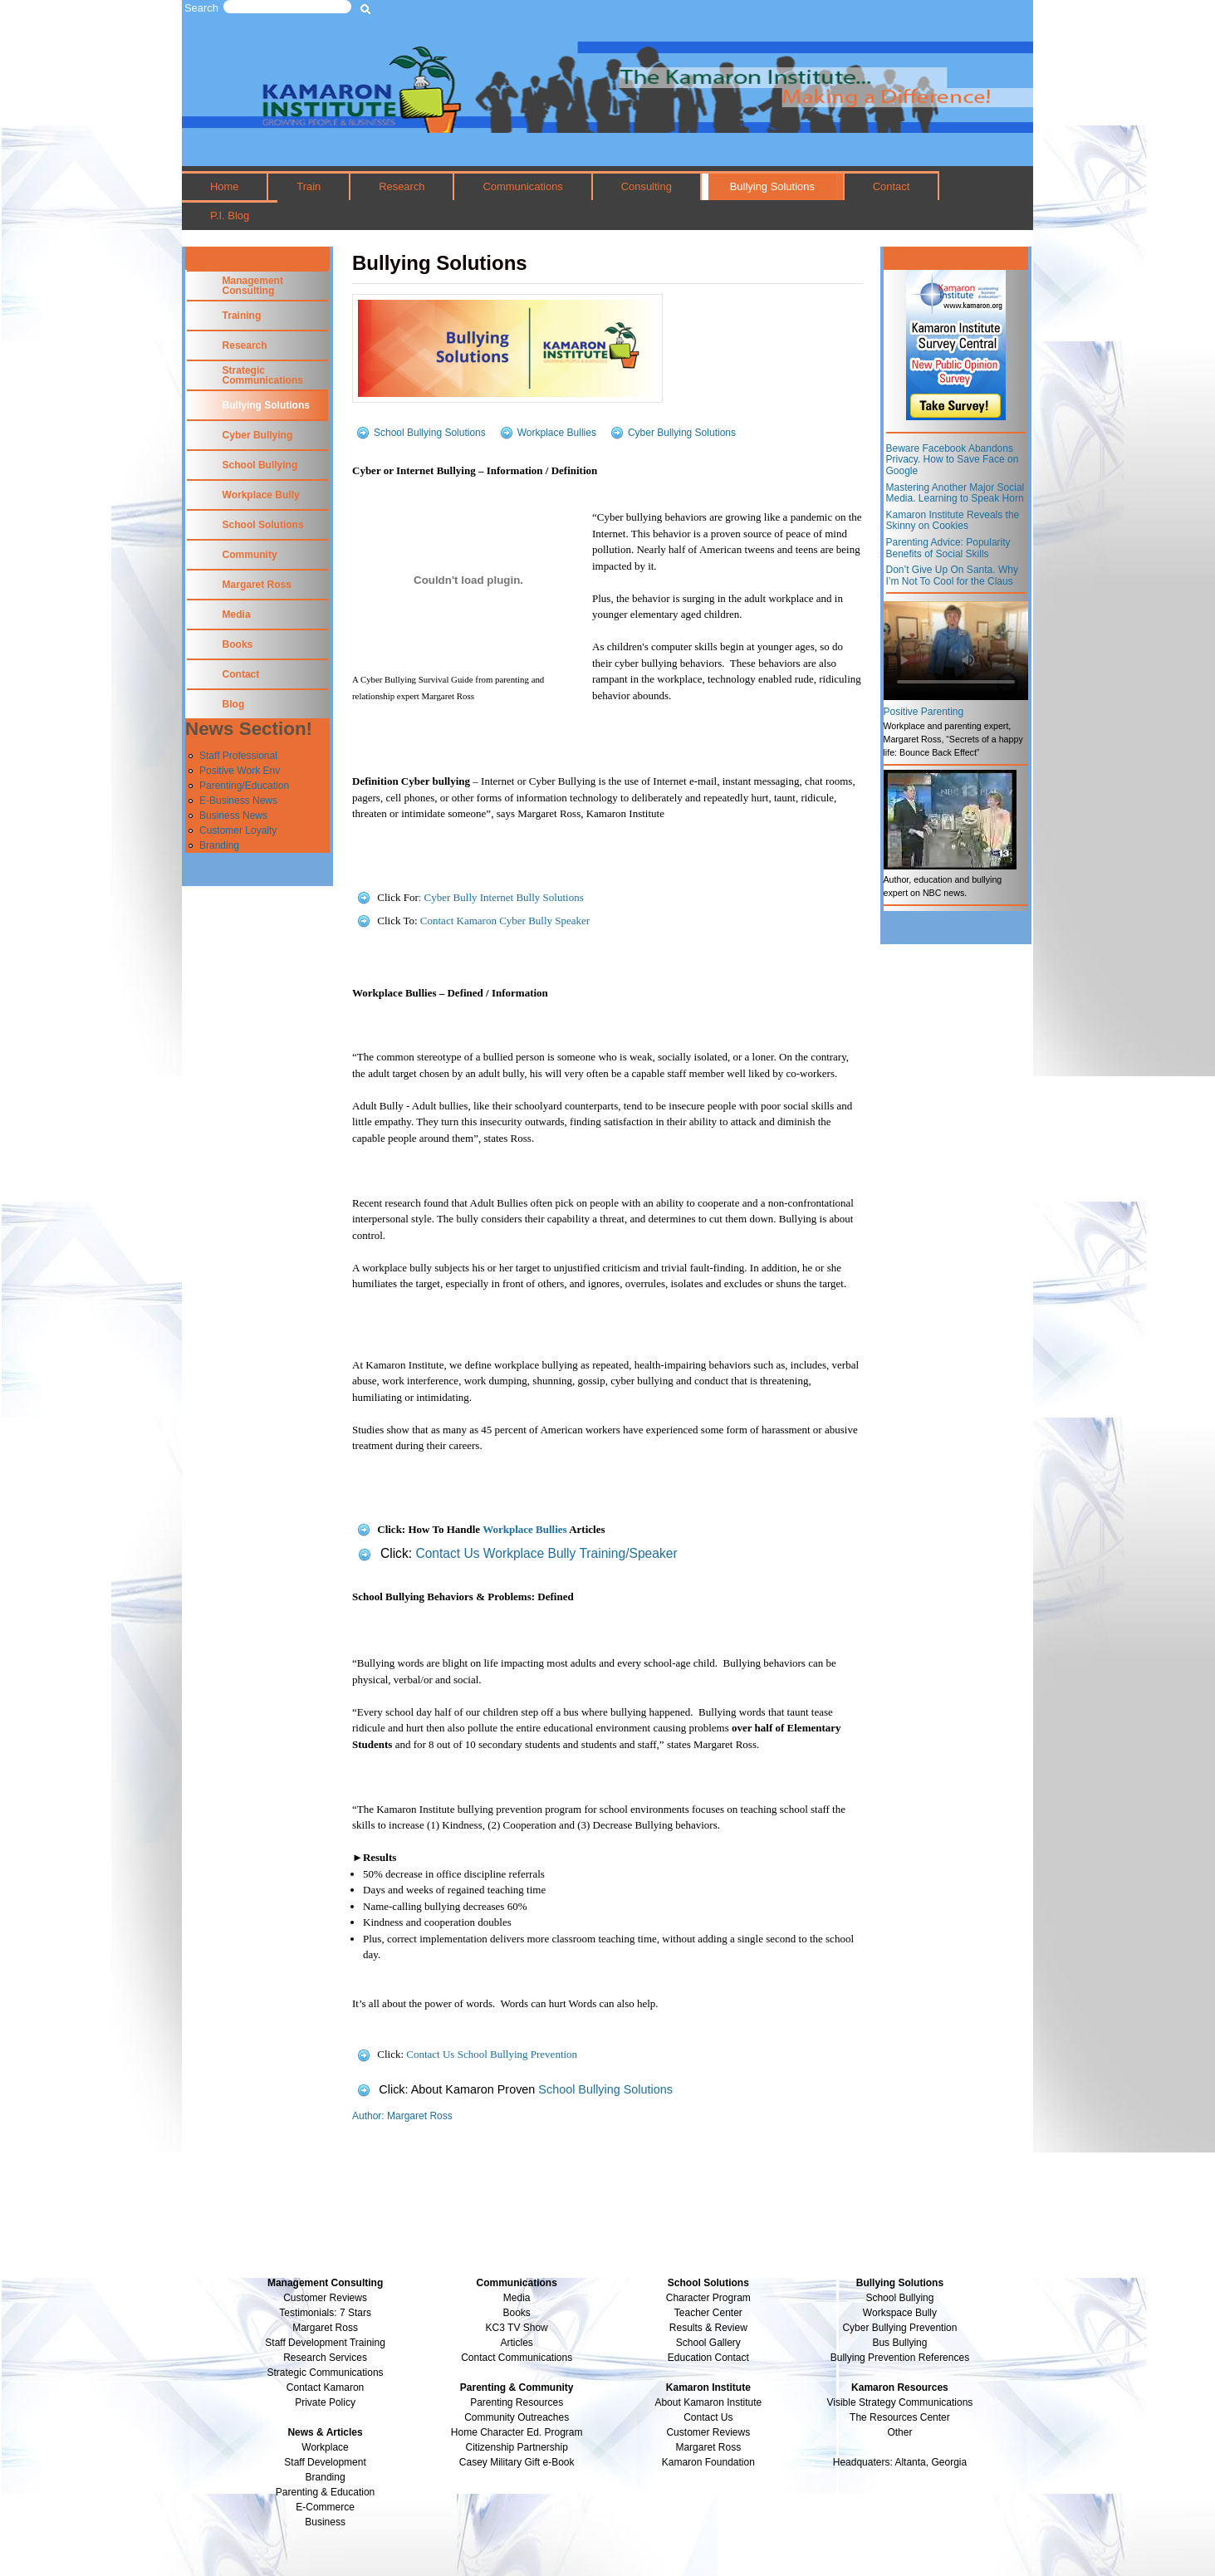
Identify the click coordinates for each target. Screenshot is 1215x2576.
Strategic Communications (263, 375)
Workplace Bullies (556, 432)
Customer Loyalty (238, 830)
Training (242, 315)
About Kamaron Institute (708, 2402)
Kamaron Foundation (708, 2462)
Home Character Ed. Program (517, 2432)
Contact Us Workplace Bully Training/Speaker (546, 1553)
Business (325, 2522)
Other (899, 2432)
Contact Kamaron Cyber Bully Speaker (505, 920)
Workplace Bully (261, 495)
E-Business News (238, 800)
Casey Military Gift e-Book (517, 2462)
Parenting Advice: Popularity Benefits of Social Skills (948, 548)
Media (237, 614)
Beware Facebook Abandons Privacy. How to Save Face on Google (952, 460)
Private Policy (325, 2402)
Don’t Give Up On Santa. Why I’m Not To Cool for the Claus (952, 575)
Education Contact (708, 2357)
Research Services (325, 2357)
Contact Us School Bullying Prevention (491, 2054)
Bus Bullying (899, 2342)
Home (224, 186)
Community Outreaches (516, 2417)
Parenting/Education (244, 785)
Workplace (324, 2447)
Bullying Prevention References (899, 2357)
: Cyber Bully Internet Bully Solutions (501, 897)
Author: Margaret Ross (402, 2116)
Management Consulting (253, 285)
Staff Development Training (325, 2342)
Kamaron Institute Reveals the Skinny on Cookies (953, 520)
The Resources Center (900, 2417)
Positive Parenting (924, 711)
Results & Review (708, 2328)
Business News (233, 815)
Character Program (708, 2298)
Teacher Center (708, 2313)
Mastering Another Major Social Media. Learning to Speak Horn (955, 493)
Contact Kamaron (325, 2387)
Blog (234, 704)
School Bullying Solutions (430, 432)
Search (201, 8)
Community (250, 555)
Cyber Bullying (258, 435)
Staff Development (325, 2462)
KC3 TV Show (517, 2328)
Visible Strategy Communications (900, 2402)
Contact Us (707, 2417)
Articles (517, 2342)
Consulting (646, 186)
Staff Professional (238, 756)
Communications (522, 186)
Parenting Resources (516, 2402)
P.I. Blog (229, 215)
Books (238, 644)
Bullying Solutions (772, 186)
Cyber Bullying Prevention (899, 2328)
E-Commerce (325, 2507)
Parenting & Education (325, 2492)
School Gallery (708, 2342)
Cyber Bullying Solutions (682, 432)
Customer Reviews (708, 2432)
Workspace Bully (900, 2313)
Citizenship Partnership (516, 2447)
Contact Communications (516, 2357)
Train (308, 186)
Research (401, 186)
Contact (891, 186)
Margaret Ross (257, 584)
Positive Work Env (239, 770)
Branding (219, 845)
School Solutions (263, 525)
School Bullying (260, 465)
